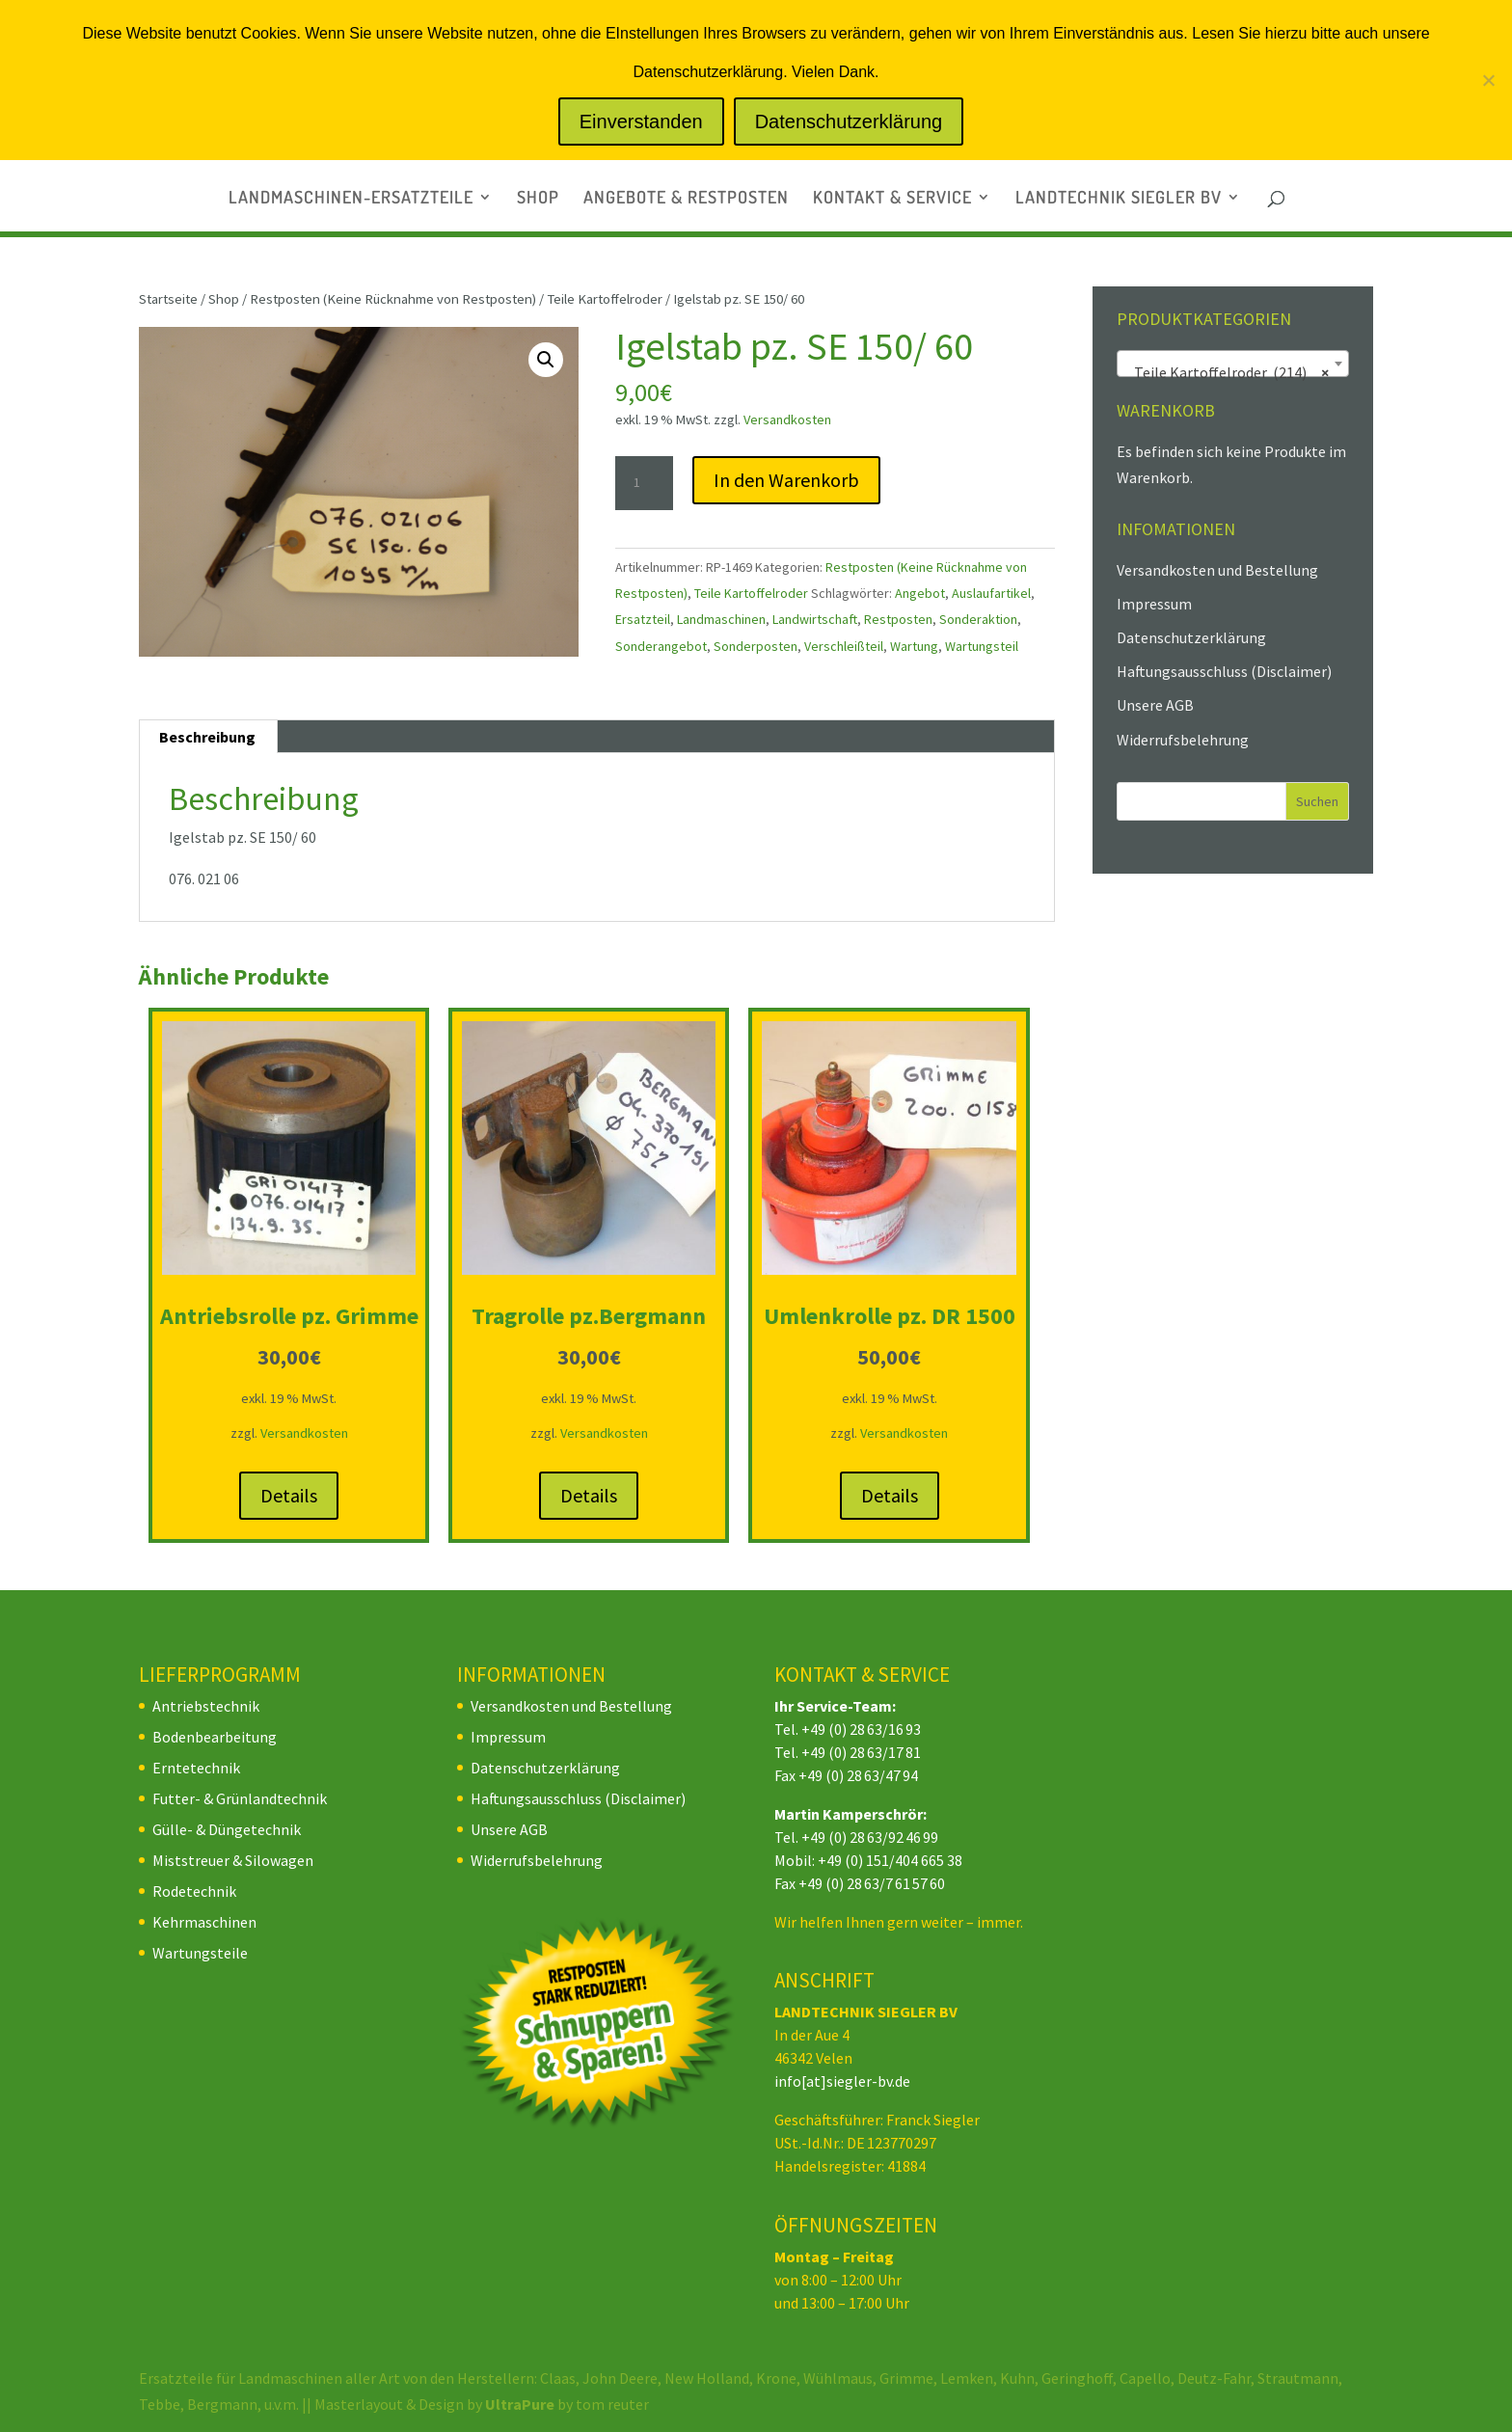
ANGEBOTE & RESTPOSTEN (686, 198)
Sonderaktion (978, 619)
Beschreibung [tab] (207, 736)
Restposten (898, 619)
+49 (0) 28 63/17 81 (861, 1752)
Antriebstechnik (205, 1706)
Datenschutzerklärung (1191, 637)
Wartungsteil (981, 646)
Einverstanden (641, 121)
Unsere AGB (1155, 705)
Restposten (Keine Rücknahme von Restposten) (393, 299)
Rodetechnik (194, 1891)
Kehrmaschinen (204, 1922)
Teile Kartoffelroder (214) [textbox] (1227, 372)
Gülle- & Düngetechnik (226, 1829)
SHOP (538, 198)
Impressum (1154, 603)
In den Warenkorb (786, 480)
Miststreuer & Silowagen (232, 1860)
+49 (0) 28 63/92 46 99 (869, 1837)
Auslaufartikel (991, 593)
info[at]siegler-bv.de (842, 2081)
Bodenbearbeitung (214, 1736)
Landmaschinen (721, 619)
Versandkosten (787, 419)
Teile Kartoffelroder (604, 299)
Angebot (920, 593)
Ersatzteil (642, 619)
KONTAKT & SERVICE (892, 198)
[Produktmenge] (644, 483)
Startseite (168, 299)
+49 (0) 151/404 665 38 (890, 1860)
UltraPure (521, 2404)
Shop (223, 299)
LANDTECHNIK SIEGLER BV (1118, 198)
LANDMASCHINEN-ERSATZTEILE (351, 198)
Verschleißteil (843, 646)
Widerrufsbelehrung (1183, 739)
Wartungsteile (200, 1952)
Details (288, 1495)
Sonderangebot (661, 646)
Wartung (914, 646)
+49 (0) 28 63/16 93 (861, 1729)
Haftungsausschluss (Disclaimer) (1224, 671)
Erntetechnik (196, 1767)
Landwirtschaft (814, 619)
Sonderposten (755, 646)
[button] (545, 359)
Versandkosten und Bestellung (1217, 570)
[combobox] (1233, 363)
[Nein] (1488, 80)
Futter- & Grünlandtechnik (239, 1798)
